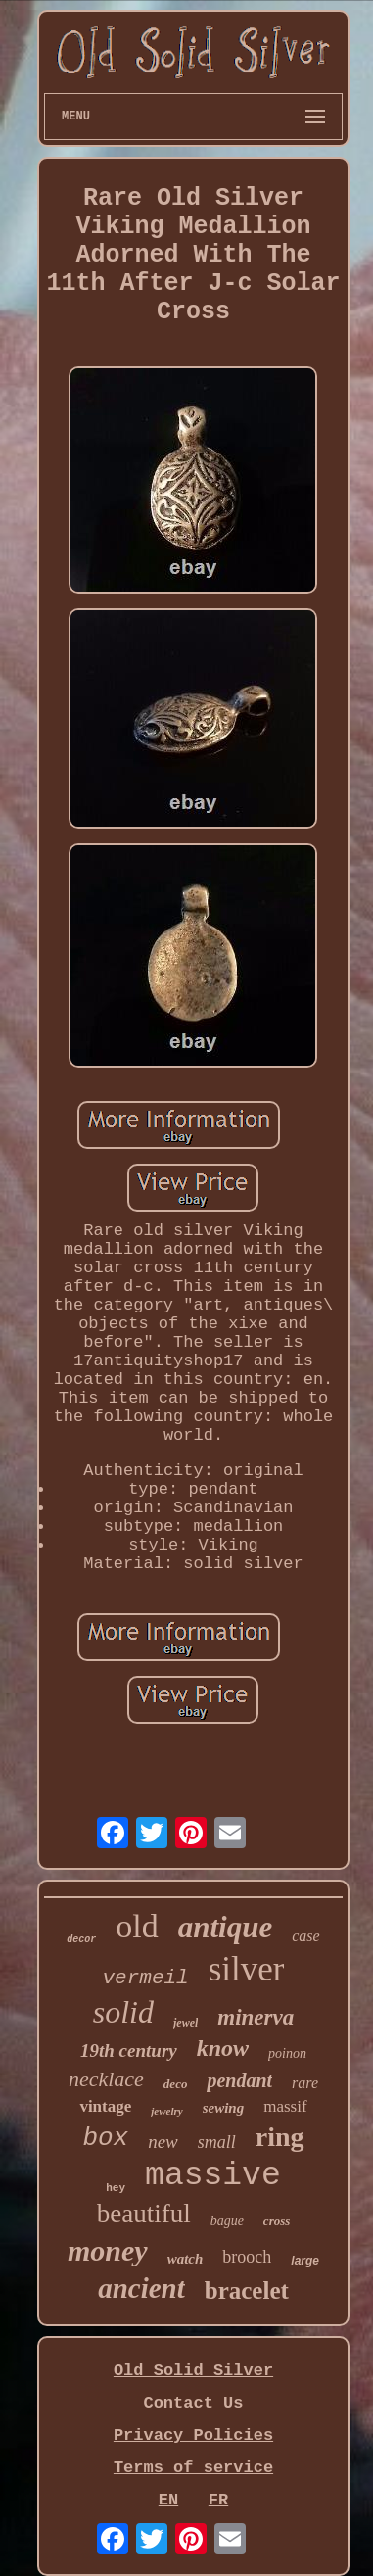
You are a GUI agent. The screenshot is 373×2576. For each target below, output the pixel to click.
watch (185, 2258)
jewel (185, 2022)
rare (305, 2083)
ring (280, 2137)
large (305, 2260)
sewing (224, 2108)
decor (81, 1939)
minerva (255, 2017)
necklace (106, 2079)
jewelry (166, 2111)
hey (115, 2188)
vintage (105, 2106)
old (137, 1926)
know (223, 2048)
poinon (287, 2053)
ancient (141, 2288)
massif (284, 2106)
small (217, 2142)
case (305, 1936)
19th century (128, 2050)
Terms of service (193, 2467)
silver (247, 1969)
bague (227, 2221)
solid (123, 2011)
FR (218, 2500)
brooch (246, 2256)
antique (225, 1927)
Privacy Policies (193, 2435)
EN (168, 2500)
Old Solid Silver (193, 2370)
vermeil (146, 1978)
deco (175, 2083)
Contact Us (193, 2403)
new (163, 2141)
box (105, 2138)
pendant (239, 2080)
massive (213, 2176)
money (108, 2250)
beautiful (144, 2213)
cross (276, 2221)
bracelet (247, 2290)
